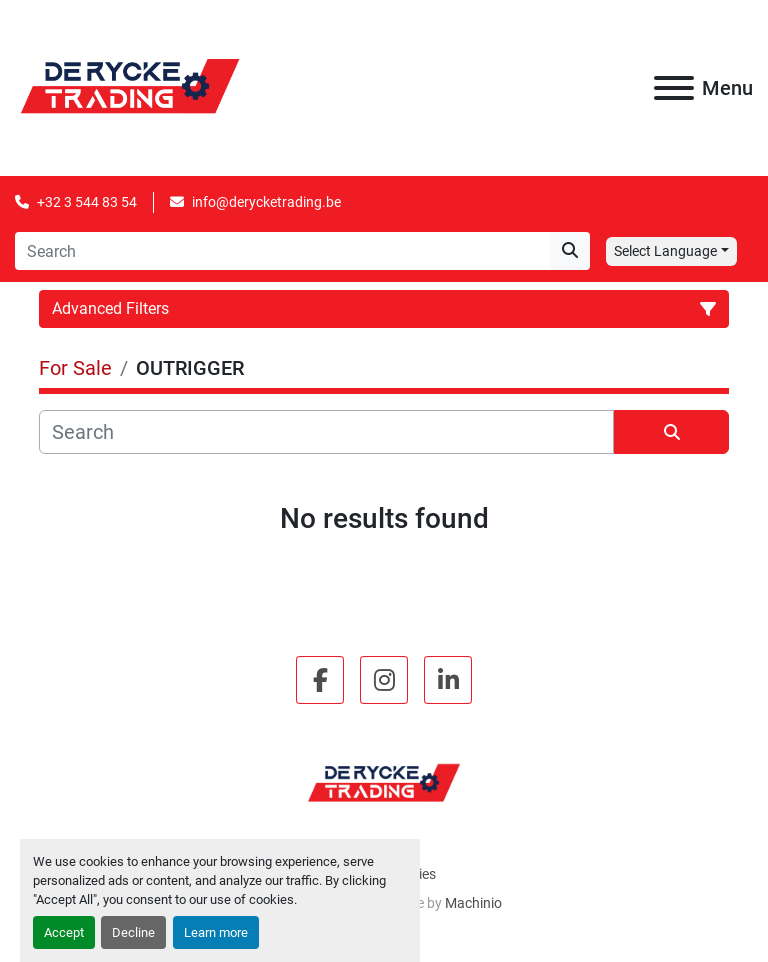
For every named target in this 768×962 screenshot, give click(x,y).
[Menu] (674, 88)
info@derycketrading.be (266, 202)
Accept (64, 932)
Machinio (473, 903)
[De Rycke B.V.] (384, 782)
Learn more (216, 932)
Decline (133, 932)
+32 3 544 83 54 (87, 202)
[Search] (282, 251)
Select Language (665, 251)
